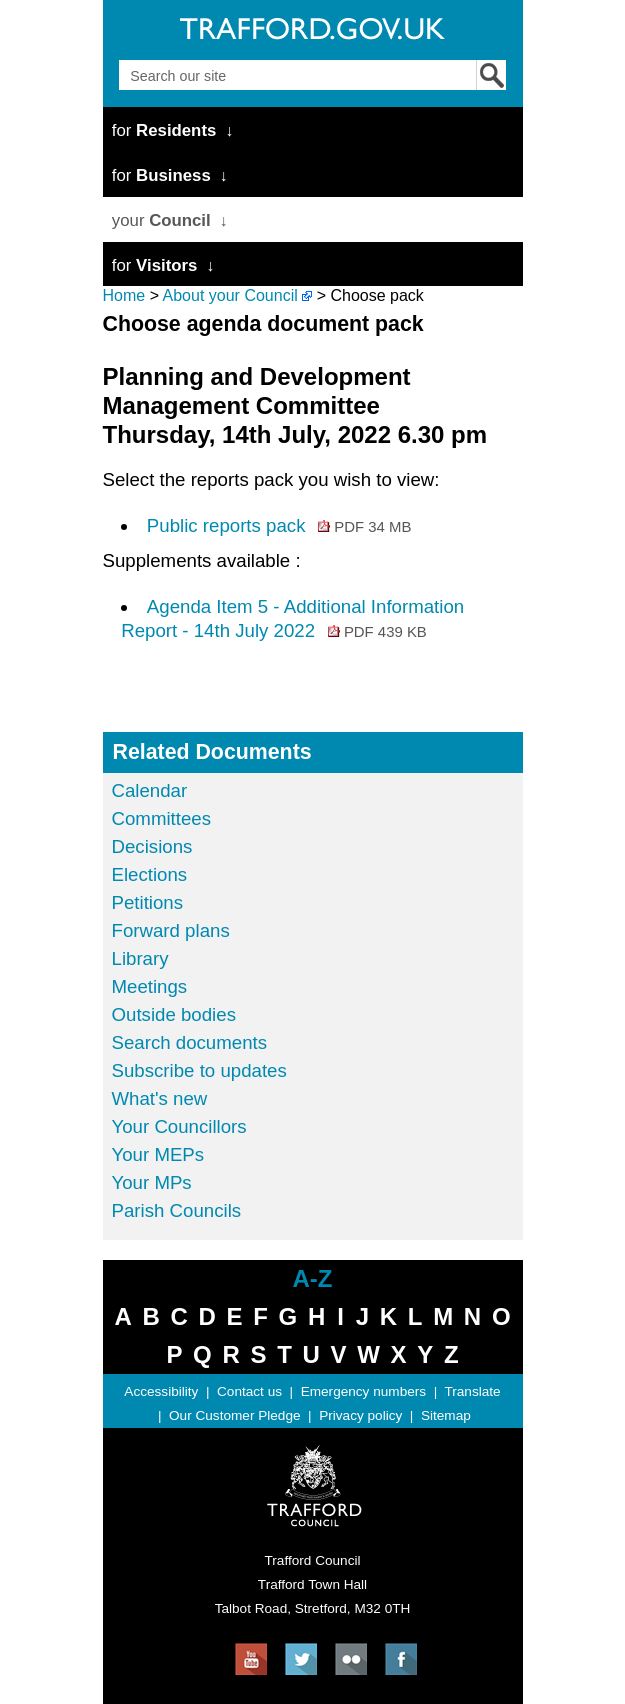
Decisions (152, 846)
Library (140, 958)
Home (124, 295)
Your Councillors (179, 1126)
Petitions (148, 902)
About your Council (230, 295)
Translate (472, 1391)
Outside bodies (174, 1014)
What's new (160, 1098)
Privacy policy (360, 1415)
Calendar (150, 790)
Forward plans (171, 930)
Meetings (150, 986)
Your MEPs (158, 1154)
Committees (162, 818)
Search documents (190, 1042)
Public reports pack (279, 525)
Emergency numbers (363, 1391)
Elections (150, 874)
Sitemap (446, 1415)
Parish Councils (177, 1210)
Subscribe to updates (199, 1070)
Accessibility (161, 1391)
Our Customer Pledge (234, 1415)
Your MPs (152, 1182)
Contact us (249, 1391)
